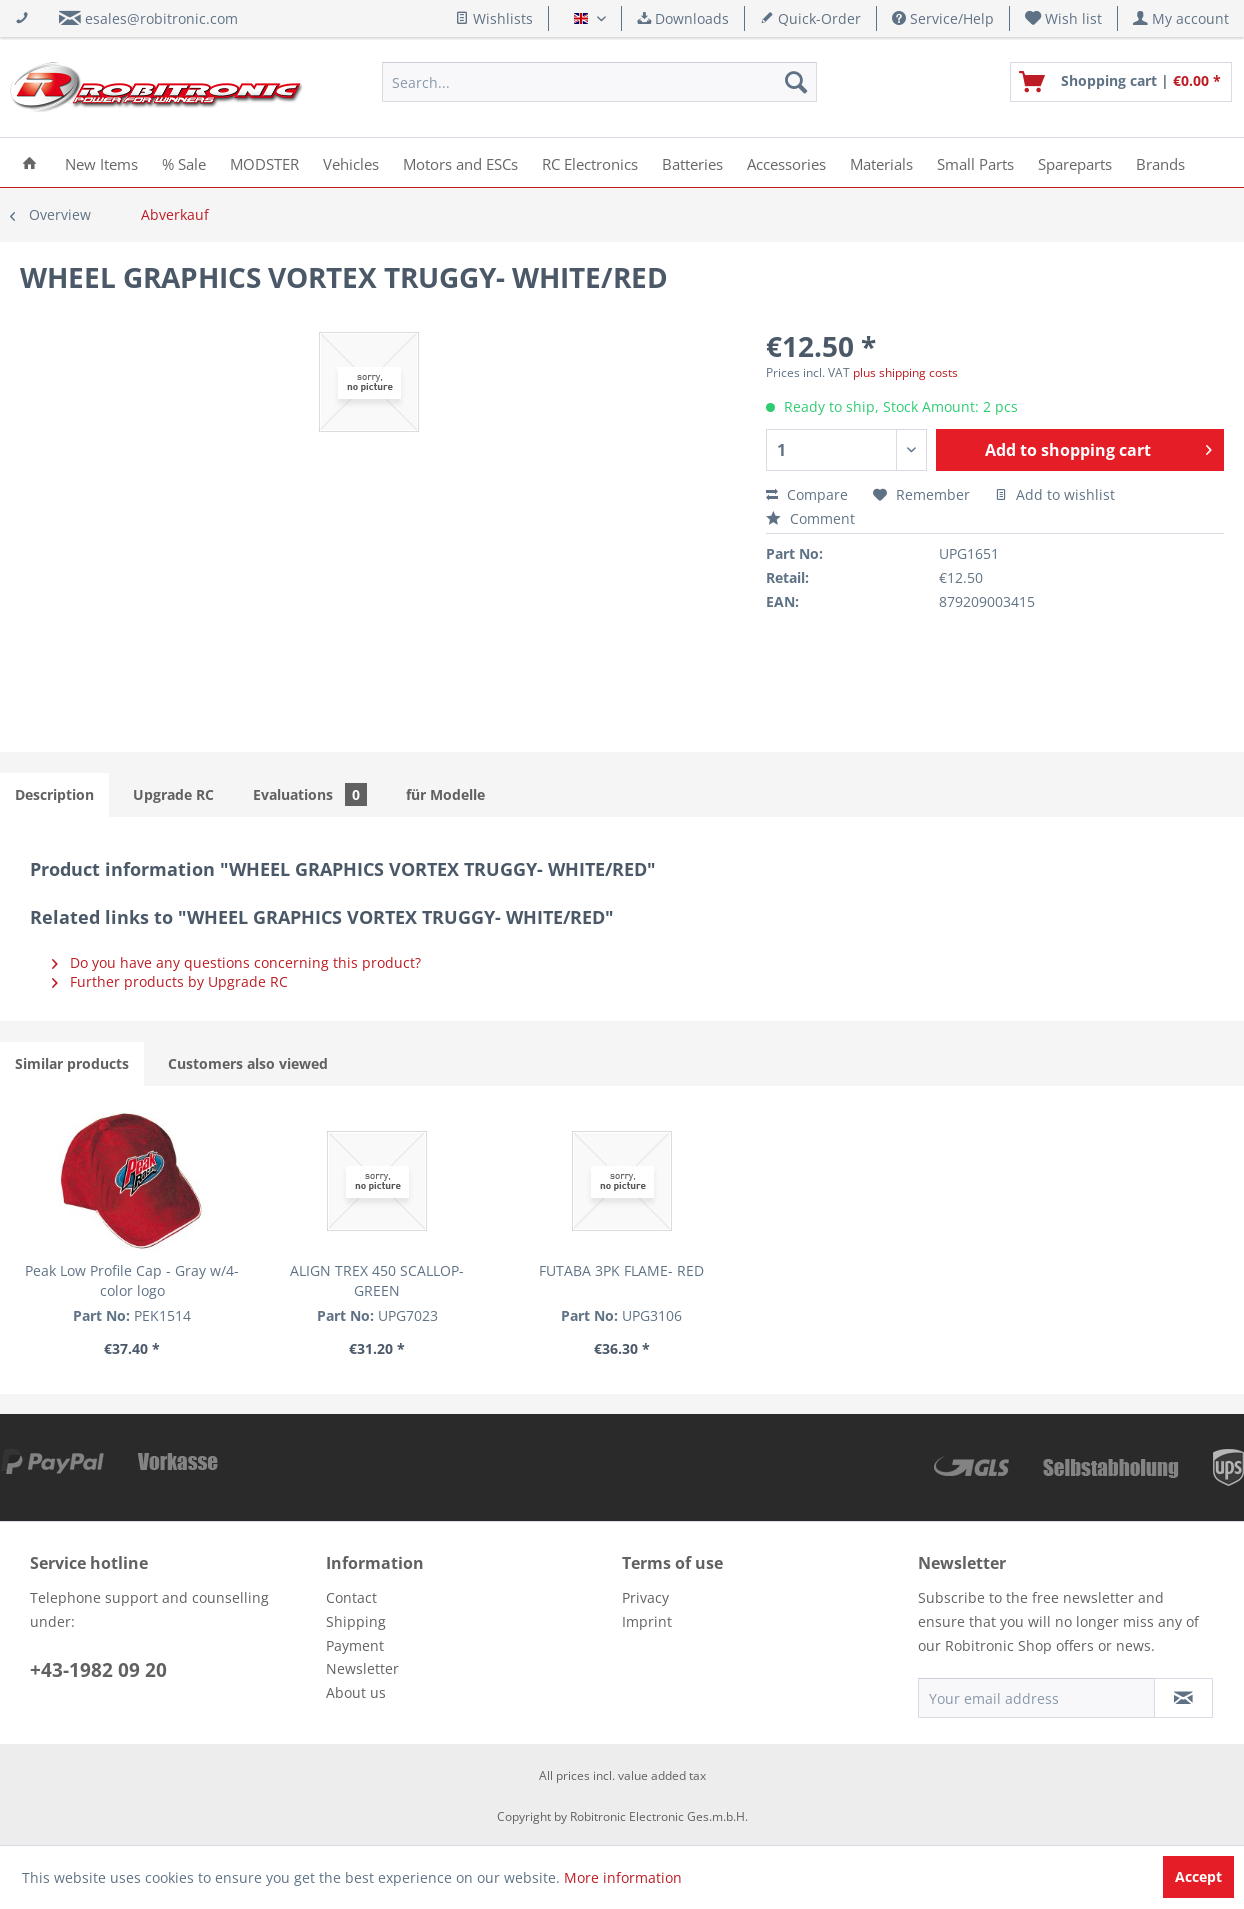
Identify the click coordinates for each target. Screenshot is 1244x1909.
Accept (1198, 1876)
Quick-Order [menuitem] (810, 18)
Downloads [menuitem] (683, 18)
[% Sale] (184, 162)
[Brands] (1160, 162)
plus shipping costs (905, 372)
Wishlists (494, 18)
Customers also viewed (248, 1063)
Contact (351, 1597)
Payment (355, 1645)
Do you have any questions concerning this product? (236, 962)
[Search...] (599, 82)
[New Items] (101, 162)
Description (54, 794)
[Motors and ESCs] (460, 162)
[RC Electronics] (590, 162)
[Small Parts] (975, 162)
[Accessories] (786, 162)
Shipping (356, 1621)
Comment (810, 518)
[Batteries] (692, 162)
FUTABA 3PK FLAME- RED (621, 1270)
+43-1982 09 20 (98, 1670)
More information (623, 1877)
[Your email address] (1036, 1698)
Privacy (645, 1597)
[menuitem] (1064, 18)
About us (356, 1692)
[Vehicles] (351, 162)
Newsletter (362, 1668)
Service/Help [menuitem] (943, 18)
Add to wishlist (1055, 494)
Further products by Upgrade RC (170, 981)
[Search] (796, 82)
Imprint (647, 1621)
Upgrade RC (173, 794)
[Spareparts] (1075, 162)
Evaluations (310, 794)
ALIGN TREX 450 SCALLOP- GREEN (377, 1280)
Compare (807, 494)
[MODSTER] (264, 162)
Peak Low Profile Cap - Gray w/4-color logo (132, 1280)
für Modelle (445, 794)
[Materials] (881, 162)
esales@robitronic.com (161, 18)
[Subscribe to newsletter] (1183, 1698)
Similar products (72, 1063)
